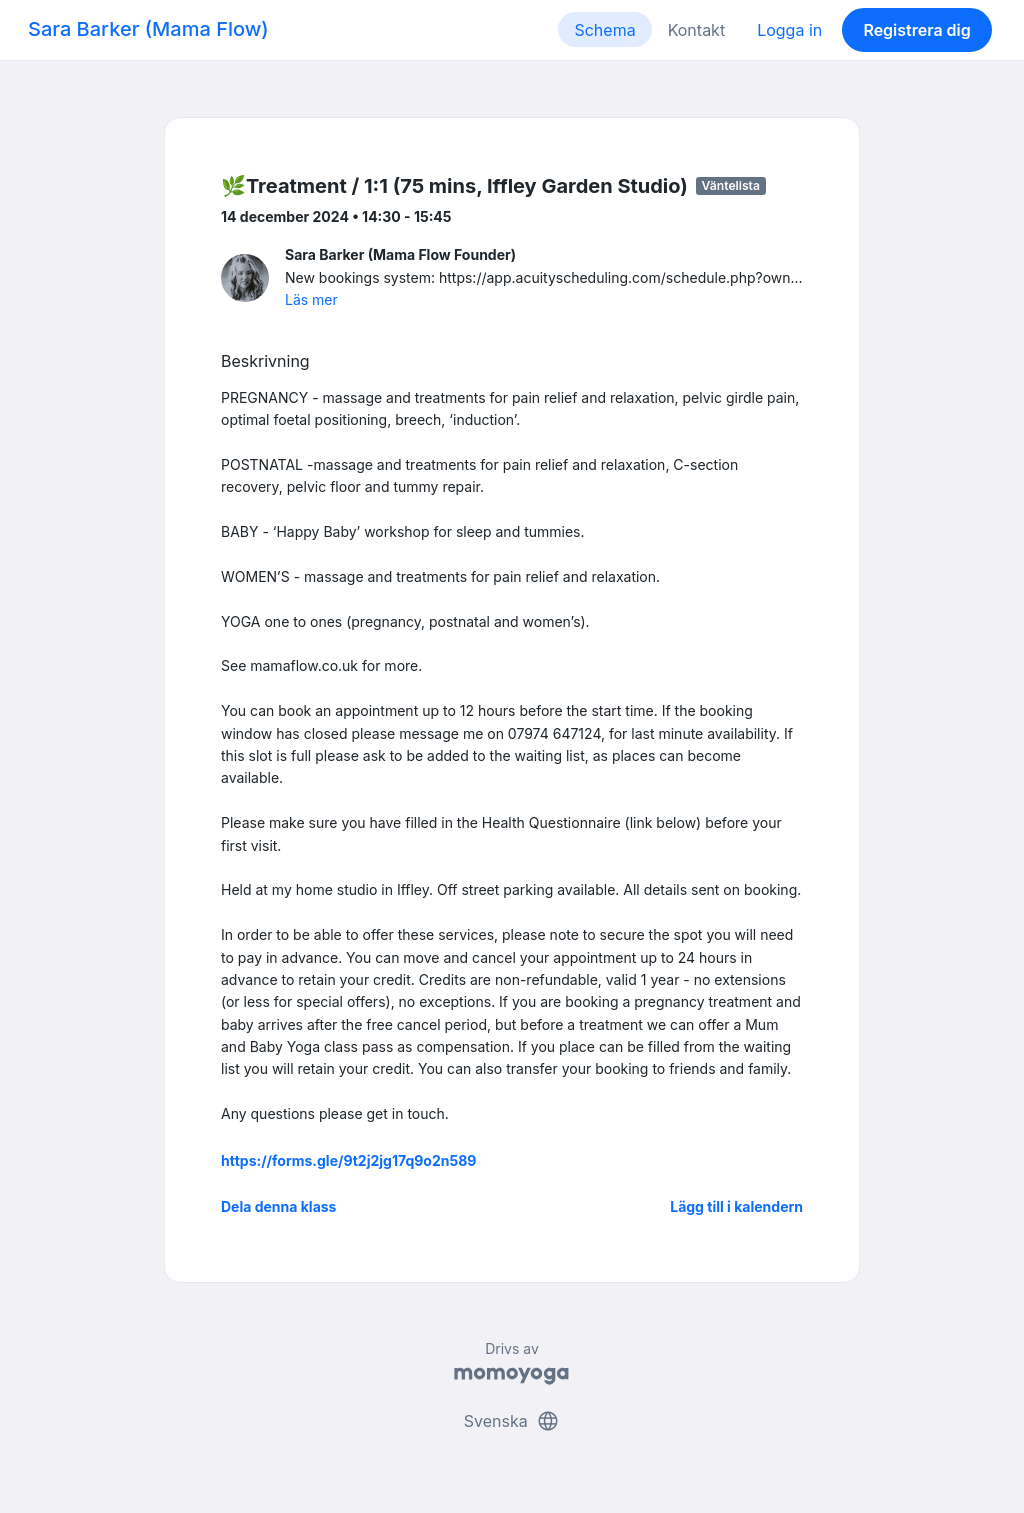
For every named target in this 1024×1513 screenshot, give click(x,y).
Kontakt (696, 30)
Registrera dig (916, 30)
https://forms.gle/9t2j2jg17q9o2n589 (348, 1160)
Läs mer (311, 299)
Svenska (512, 1421)
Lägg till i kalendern (736, 1206)
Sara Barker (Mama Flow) (148, 29)
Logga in (789, 30)
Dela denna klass (278, 1206)
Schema (604, 30)
